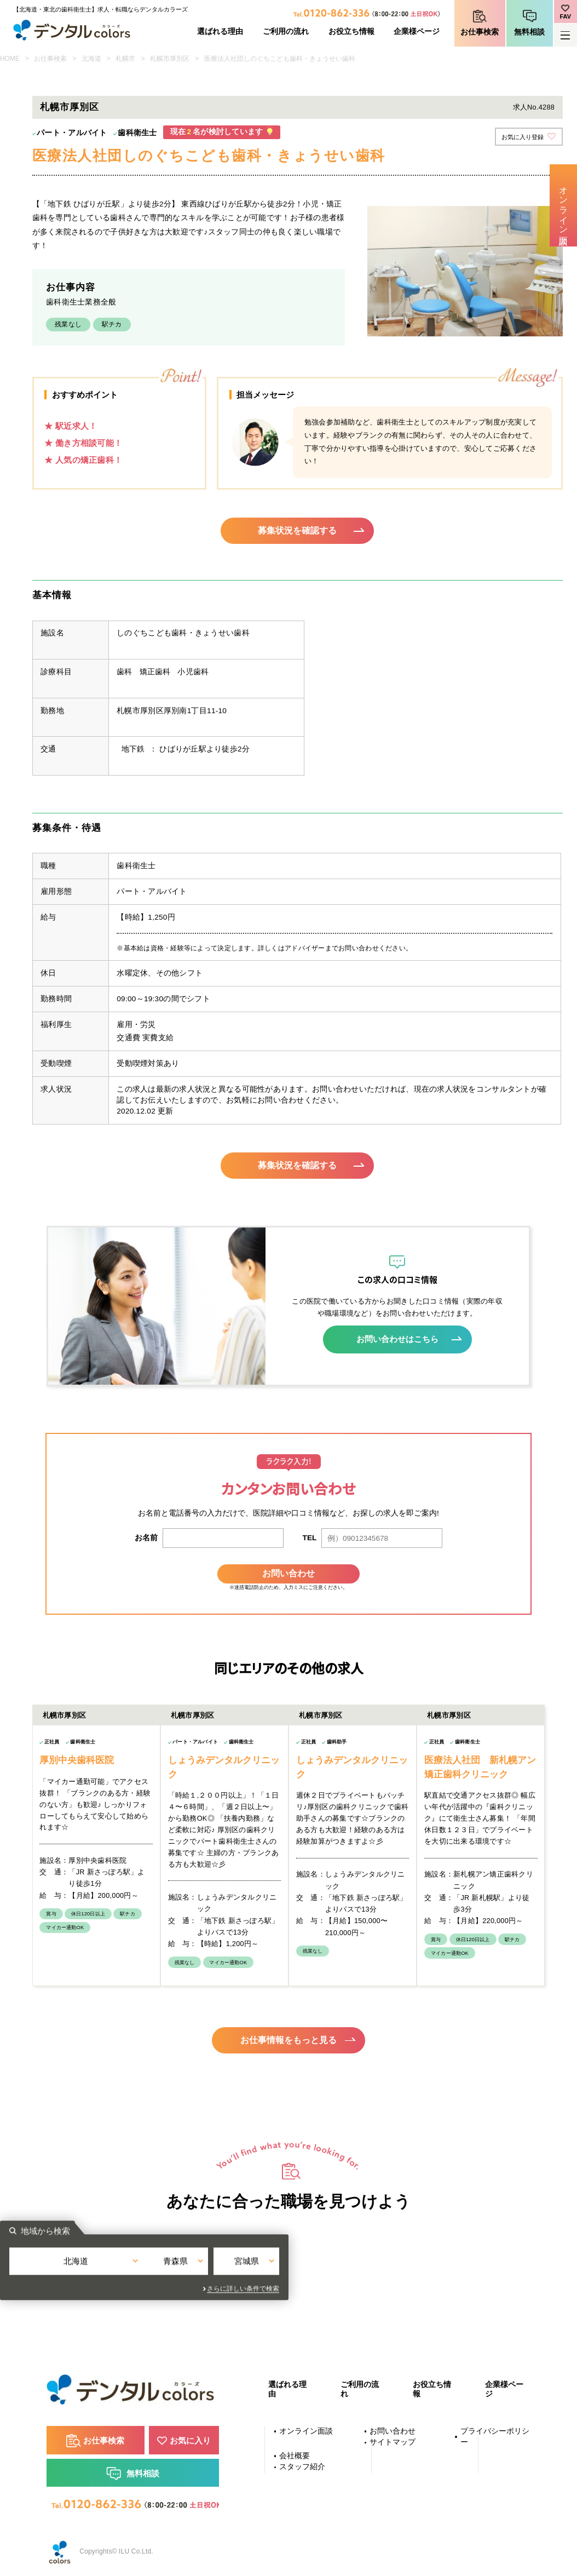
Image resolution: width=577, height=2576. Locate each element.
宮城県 (380, 2268)
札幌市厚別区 (169, 58)
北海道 (91, 58)
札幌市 (125, 58)
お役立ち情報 (351, 31)
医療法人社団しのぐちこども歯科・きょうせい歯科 (279, 58)
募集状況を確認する (297, 531)
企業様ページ (417, 31)
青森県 (288, 2268)
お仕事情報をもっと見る (289, 2036)
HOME (10, 58)
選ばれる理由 (220, 31)
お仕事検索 (479, 32)
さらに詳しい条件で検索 (387, 2288)
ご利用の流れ (286, 31)
